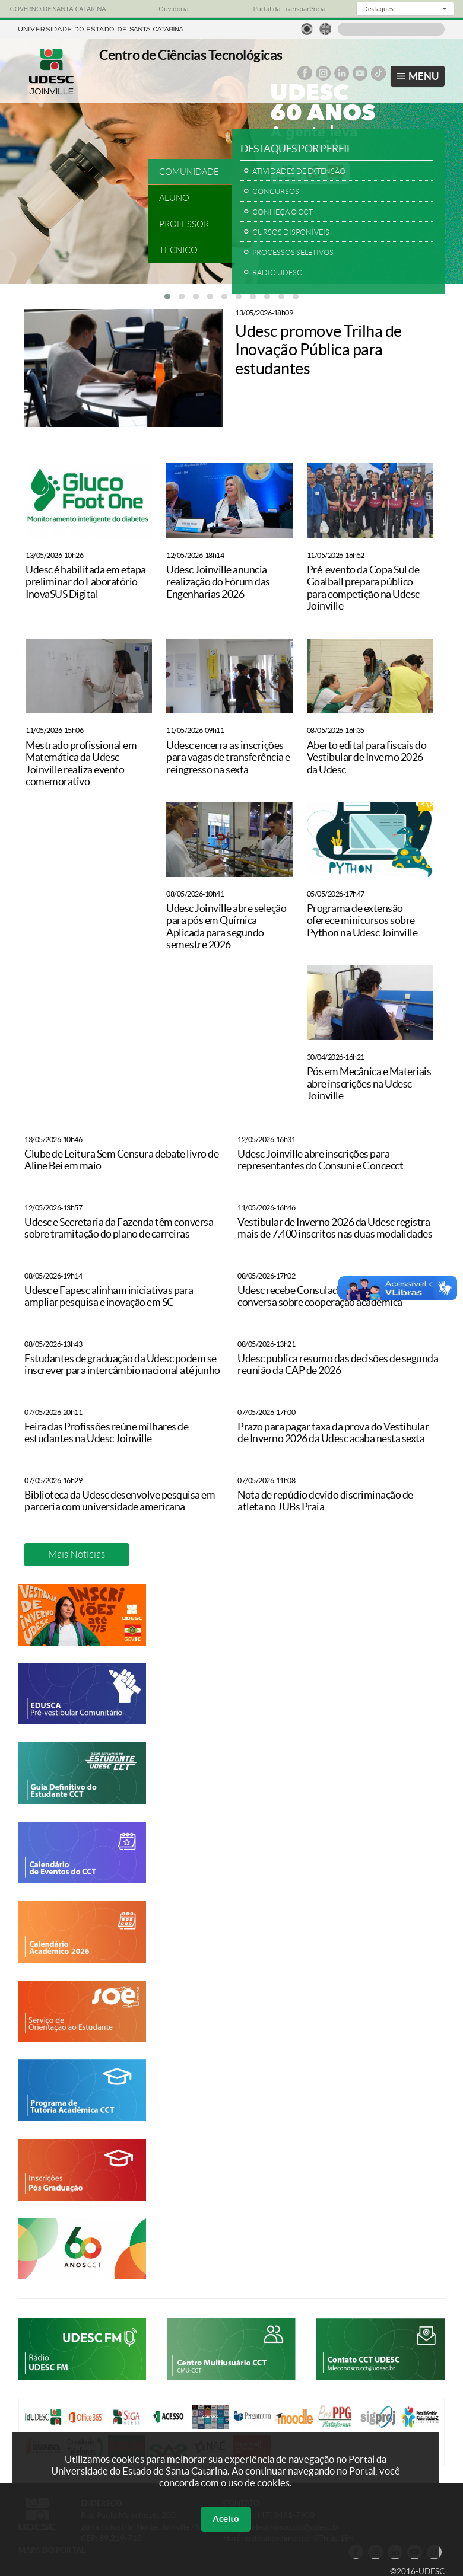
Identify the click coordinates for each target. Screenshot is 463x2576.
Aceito (226, 2519)
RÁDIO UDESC (277, 272)
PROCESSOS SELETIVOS (293, 252)
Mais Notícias (76, 1554)
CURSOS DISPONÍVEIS (290, 232)
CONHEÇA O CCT (282, 212)
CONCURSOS (275, 191)
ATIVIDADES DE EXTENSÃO (298, 171)
